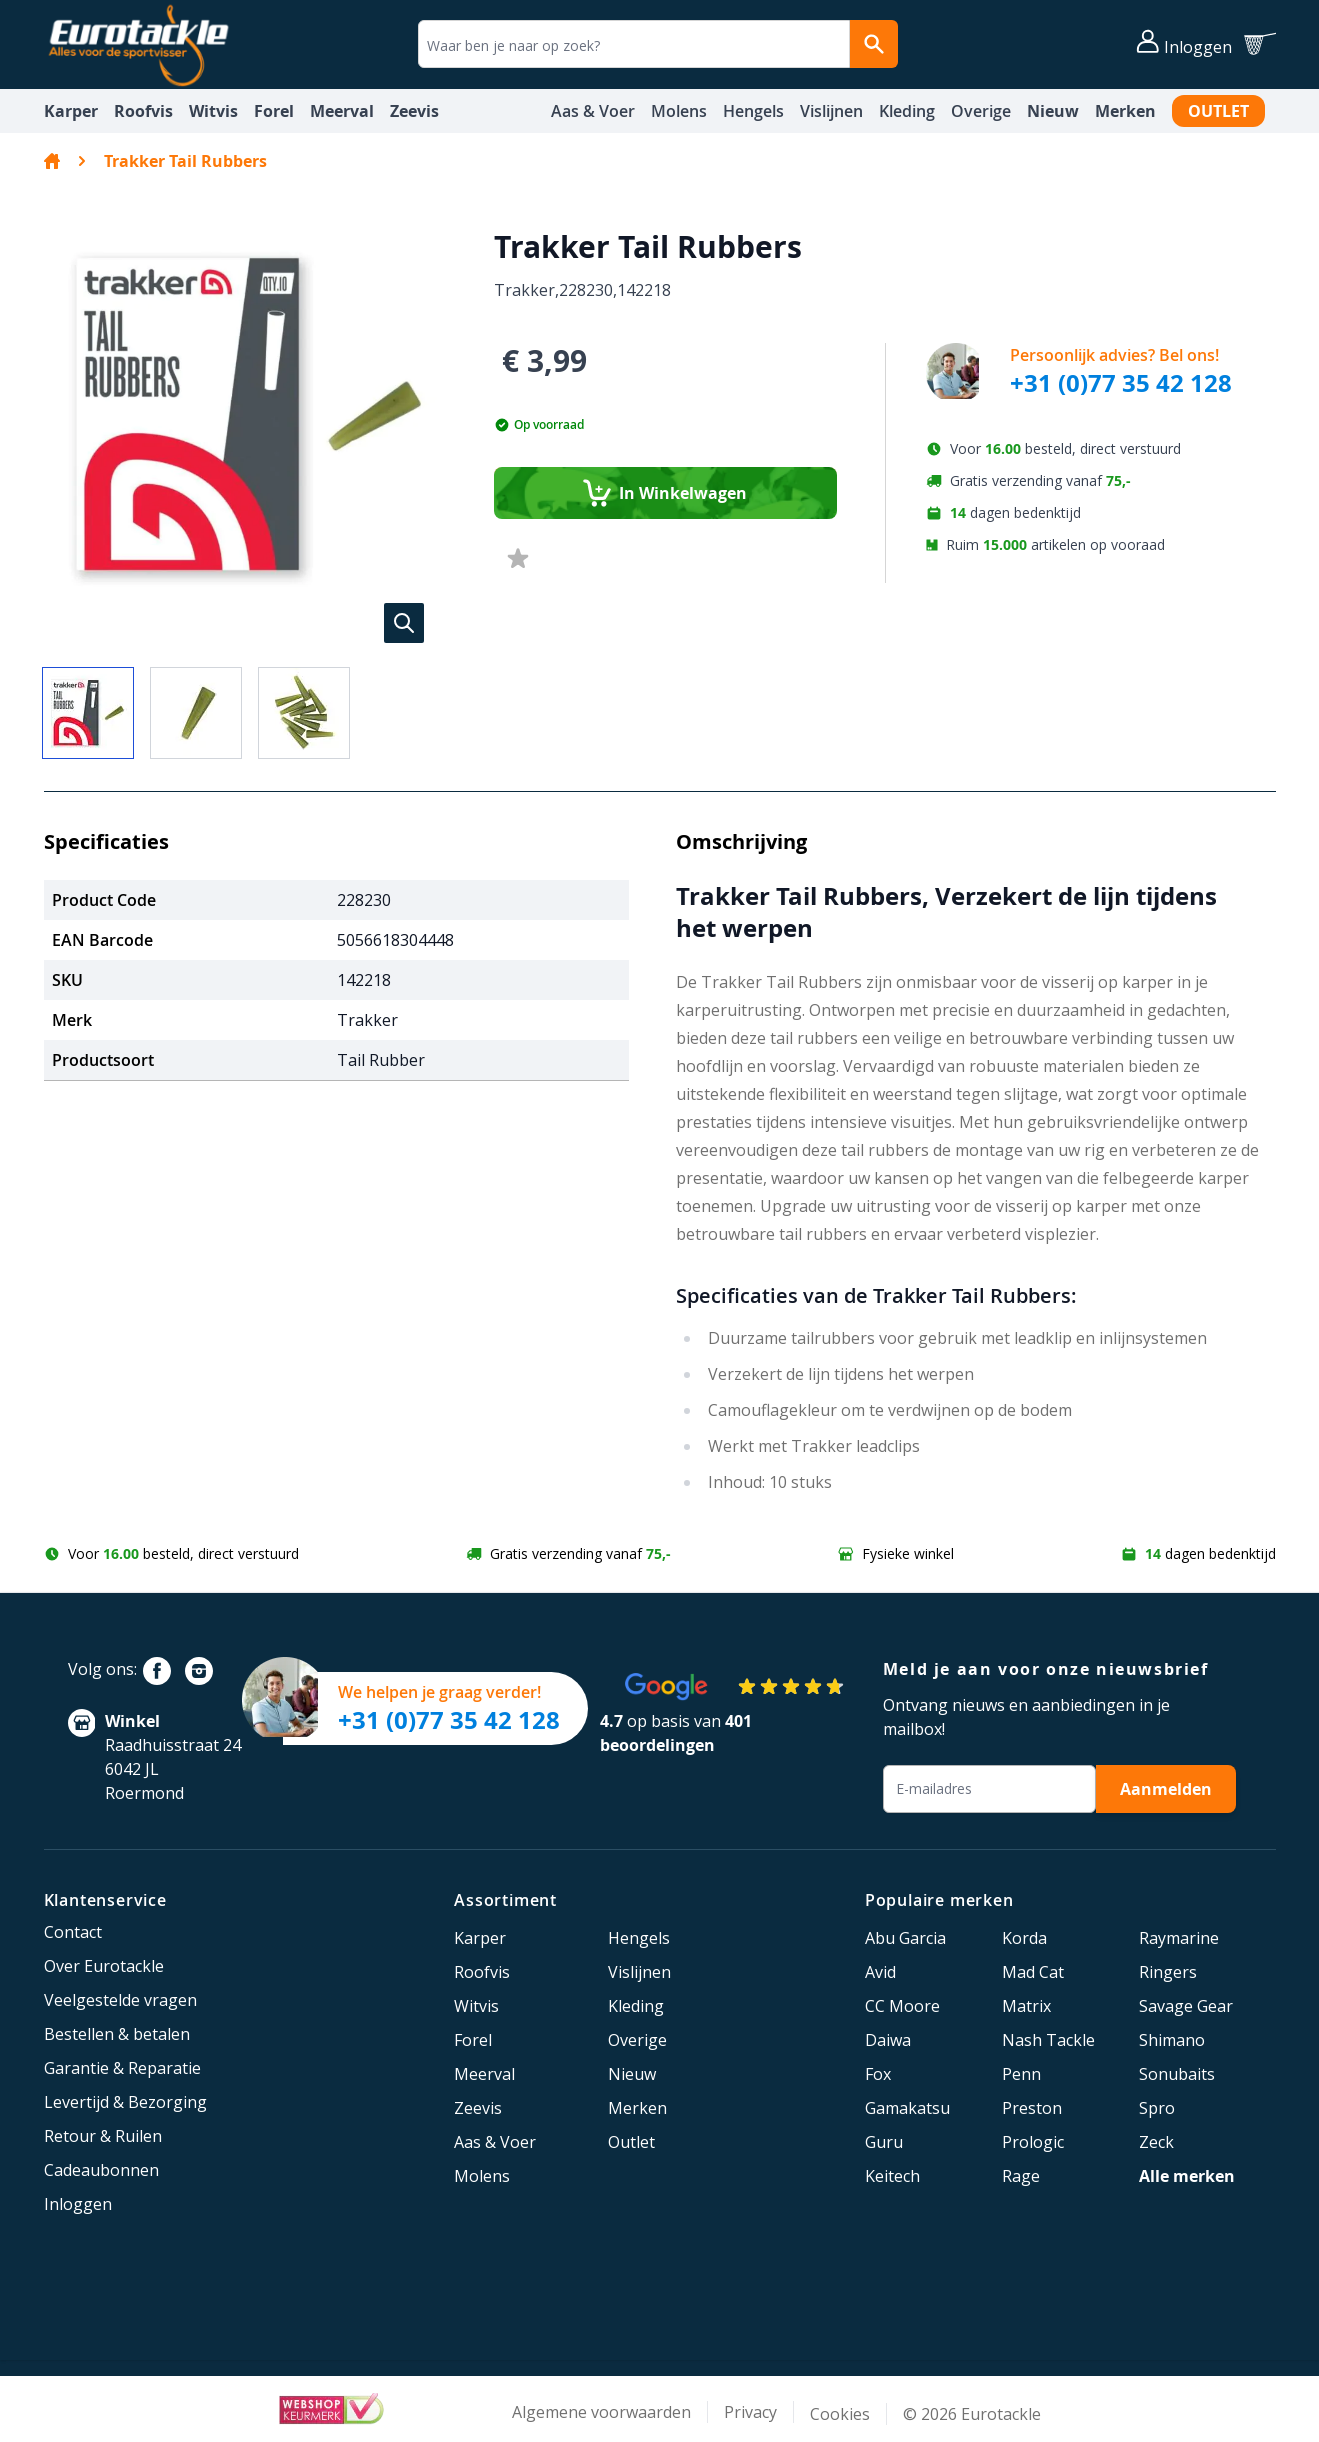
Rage (1021, 2176)
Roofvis (143, 111)
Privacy (750, 2412)
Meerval (342, 111)
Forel (274, 111)
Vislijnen (831, 111)
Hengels (753, 111)
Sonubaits (1177, 2074)
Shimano (1172, 2040)
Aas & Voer (593, 111)
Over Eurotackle (104, 1966)
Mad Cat (1033, 1972)
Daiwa (888, 2040)
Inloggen (78, 2204)
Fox (878, 2074)
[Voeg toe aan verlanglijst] (518, 559)
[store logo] (138, 44)
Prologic (1033, 2142)
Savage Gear (1186, 2006)
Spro (1157, 2108)
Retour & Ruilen (103, 2136)
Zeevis (414, 111)
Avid (880, 1972)
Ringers (1168, 1972)
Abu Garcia (905, 1938)
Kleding (907, 111)
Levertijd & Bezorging (125, 2102)
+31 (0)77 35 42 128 (1121, 383)
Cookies (840, 2414)
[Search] (874, 44)
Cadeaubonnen (101, 2170)
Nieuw (1053, 111)
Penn (1021, 2074)
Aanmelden (1166, 1789)
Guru (884, 2142)
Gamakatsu (907, 2108)
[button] (249, 416)
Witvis (213, 111)
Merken (1125, 111)
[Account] (1184, 44)
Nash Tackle (1048, 2040)
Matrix (1026, 2006)
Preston (1032, 2108)
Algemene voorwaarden (601, 2412)
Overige (981, 111)
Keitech (892, 2176)
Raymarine (1179, 1938)
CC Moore (902, 2006)
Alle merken (1187, 2176)
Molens (679, 111)
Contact (73, 1932)
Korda (1024, 1938)
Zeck (1156, 2142)
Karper (71, 111)
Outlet (1218, 111)
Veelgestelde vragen (120, 2000)
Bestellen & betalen (117, 2034)
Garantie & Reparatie (122, 2068)
